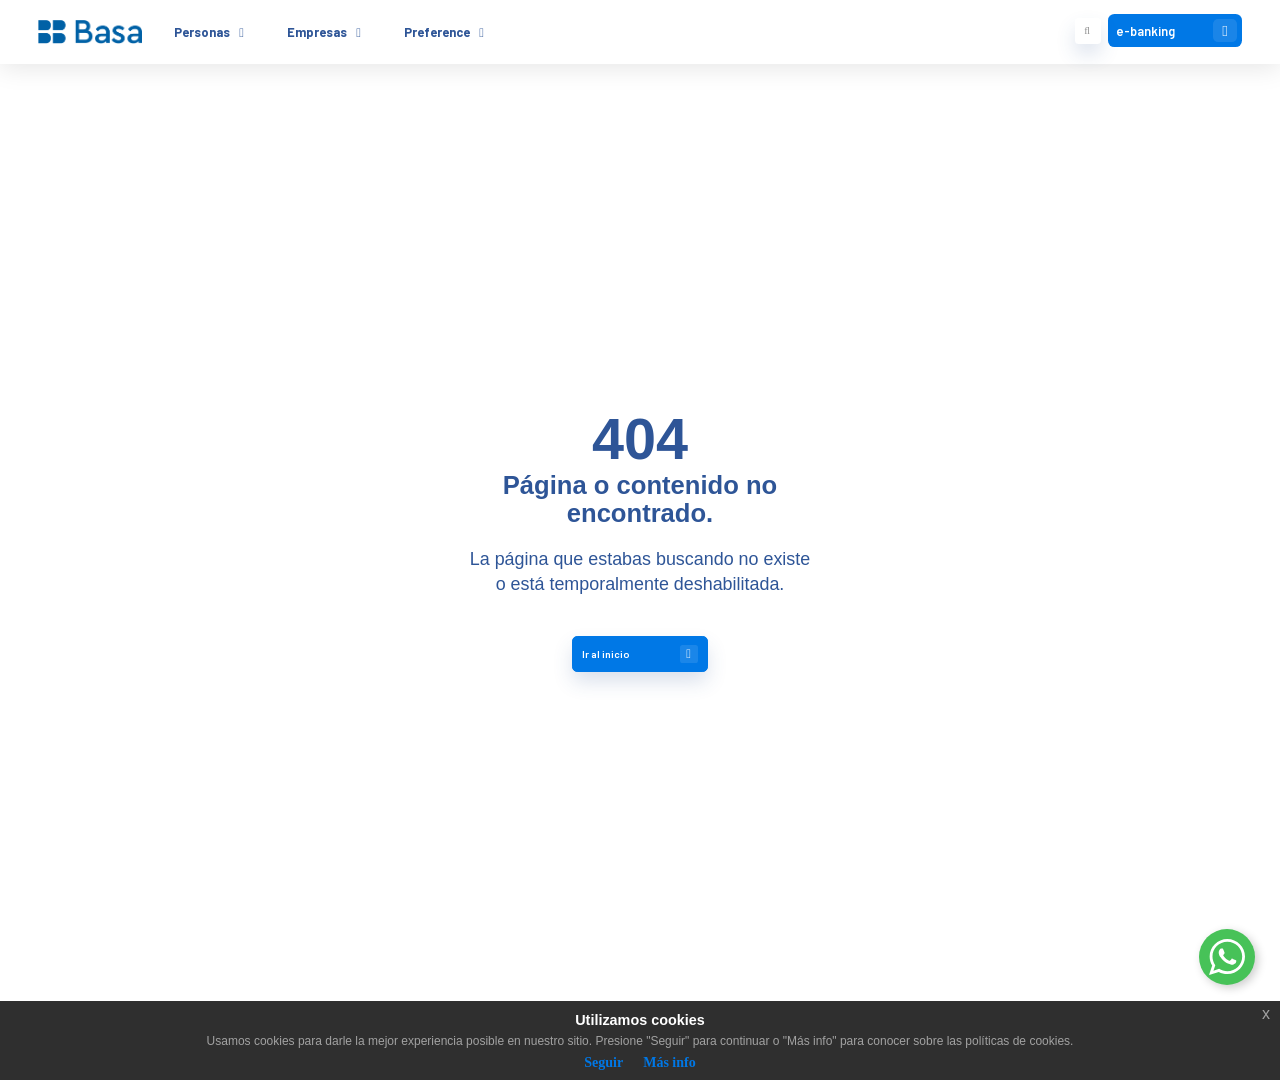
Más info (669, 1062)
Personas (202, 32)
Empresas (317, 32)
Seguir (603, 1062)
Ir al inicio (639, 654)
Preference (437, 32)
